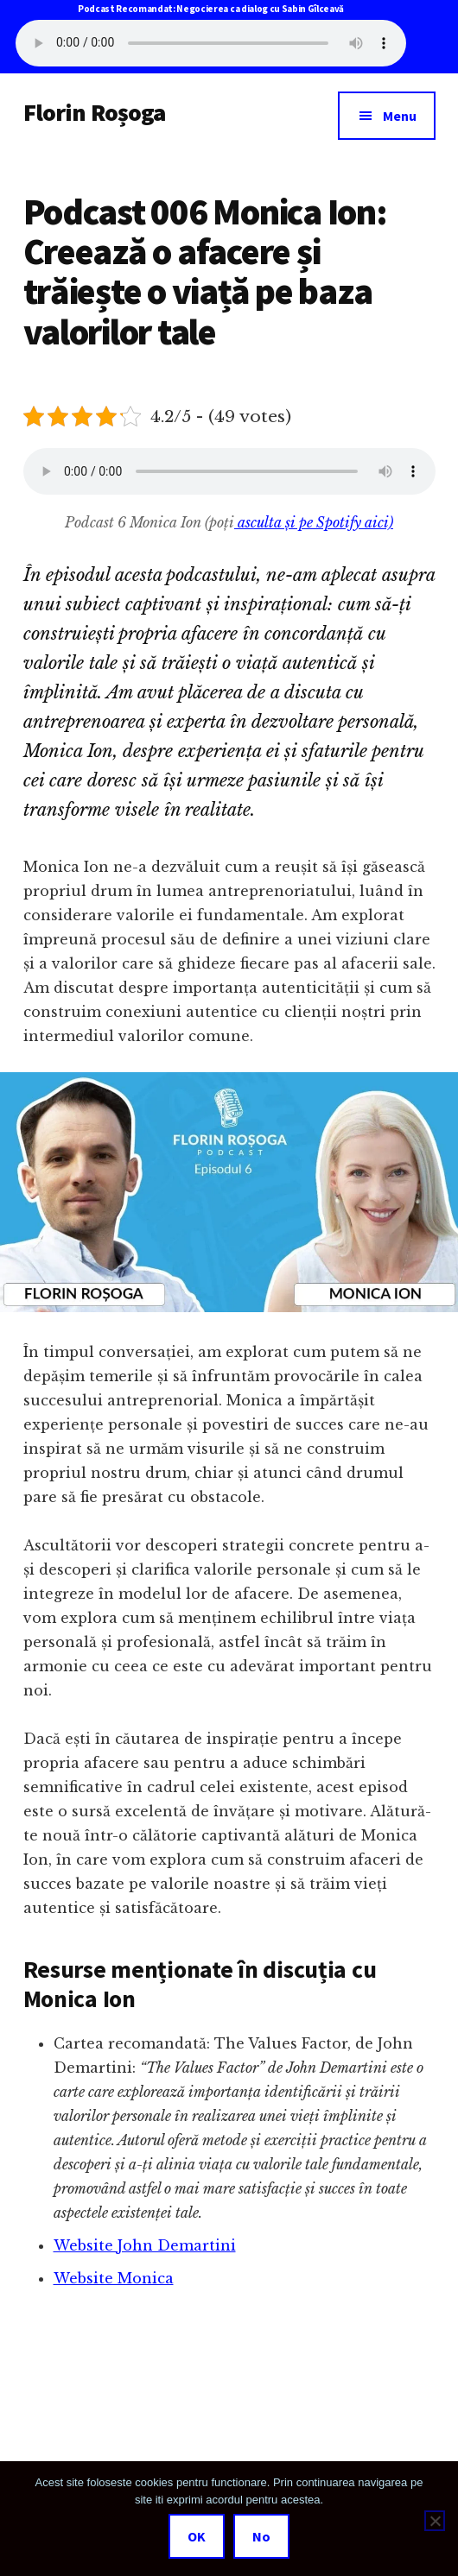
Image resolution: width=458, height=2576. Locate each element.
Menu (400, 115)
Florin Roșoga (94, 112)
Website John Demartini (145, 2245)
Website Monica (114, 2278)
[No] (434, 2520)
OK (197, 2536)
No (261, 2536)
